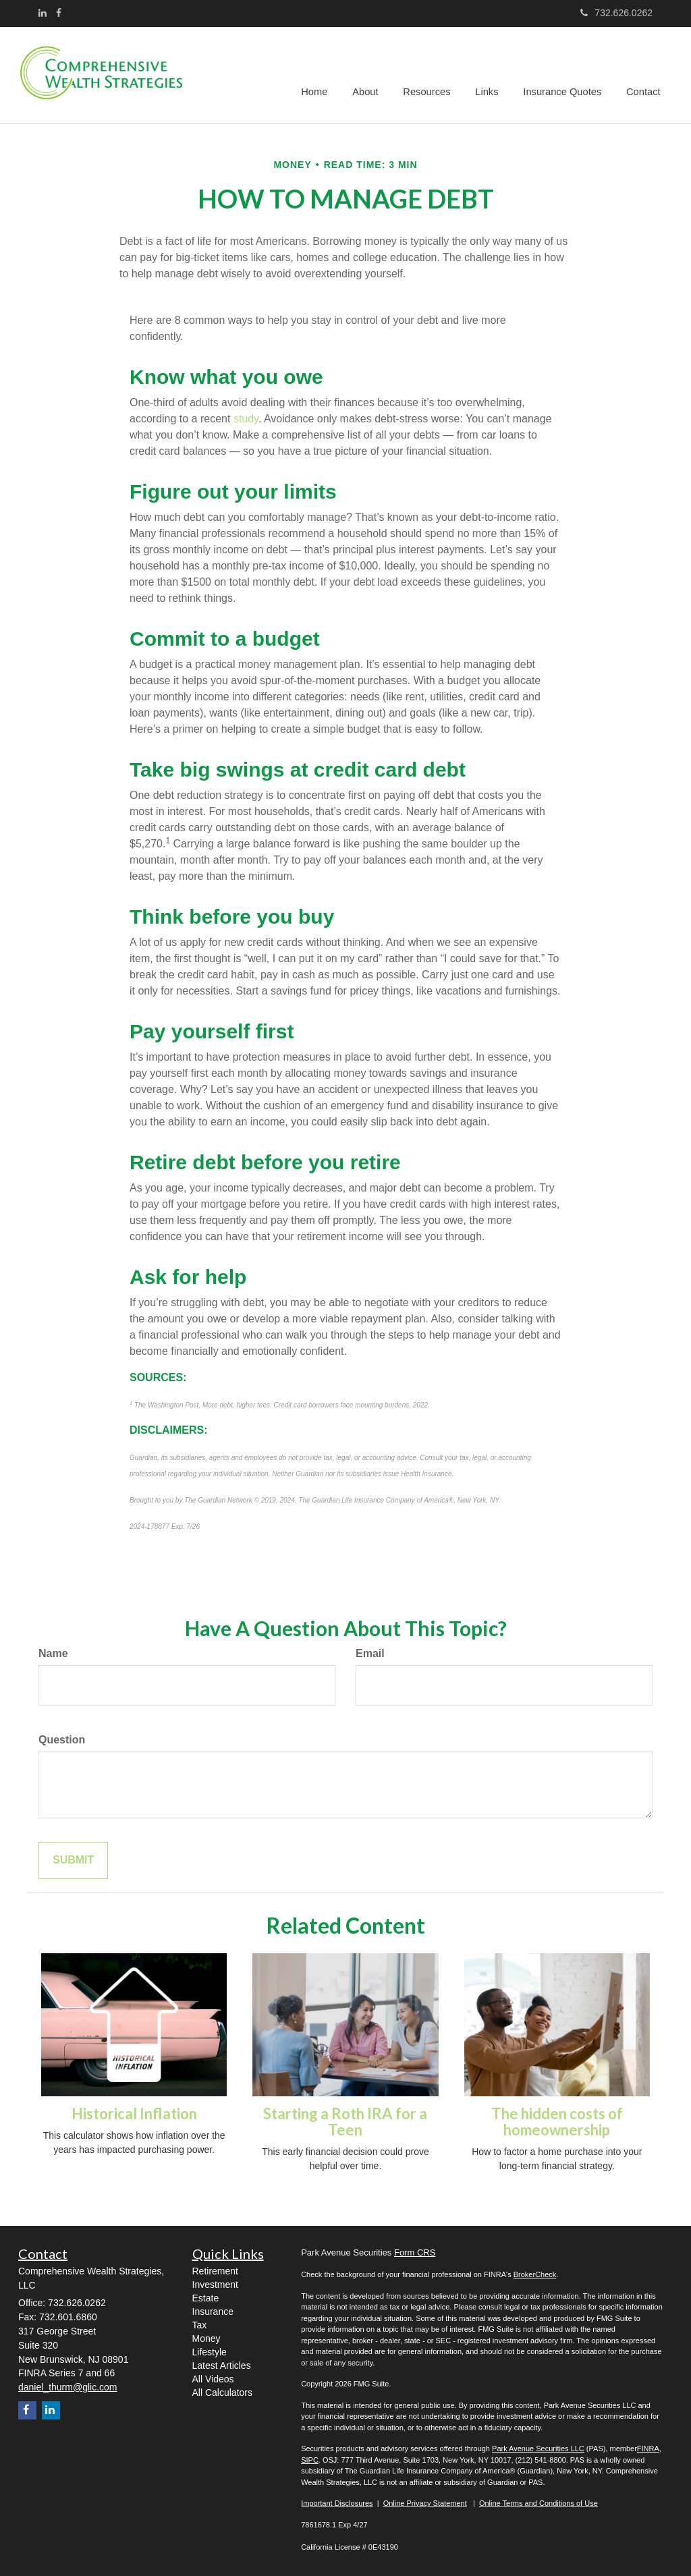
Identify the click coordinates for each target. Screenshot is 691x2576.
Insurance (212, 2311)
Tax (199, 2325)
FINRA (648, 2448)
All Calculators (222, 2392)
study (245, 418)
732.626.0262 (616, 12)
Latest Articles (221, 2365)
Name (53, 1653)
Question (61, 1739)
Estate (205, 2298)
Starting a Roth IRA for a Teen (345, 2121)
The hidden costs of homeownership (557, 2121)
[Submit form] (73, 1860)
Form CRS (414, 2252)
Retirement (215, 2271)
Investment (215, 2284)
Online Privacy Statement (425, 2503)
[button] (372, 75)
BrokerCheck (535, 2274)
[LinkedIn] (42, 13)
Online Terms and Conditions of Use (538, 2503)
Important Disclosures (336, 2503)
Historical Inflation (134, 2113)
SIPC (310, 2460)
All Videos (213, 2379)
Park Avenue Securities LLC (538, 2448)
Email (370, 1653)
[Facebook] (58, 13)
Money (206, 2338)
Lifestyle (209, 2352)
